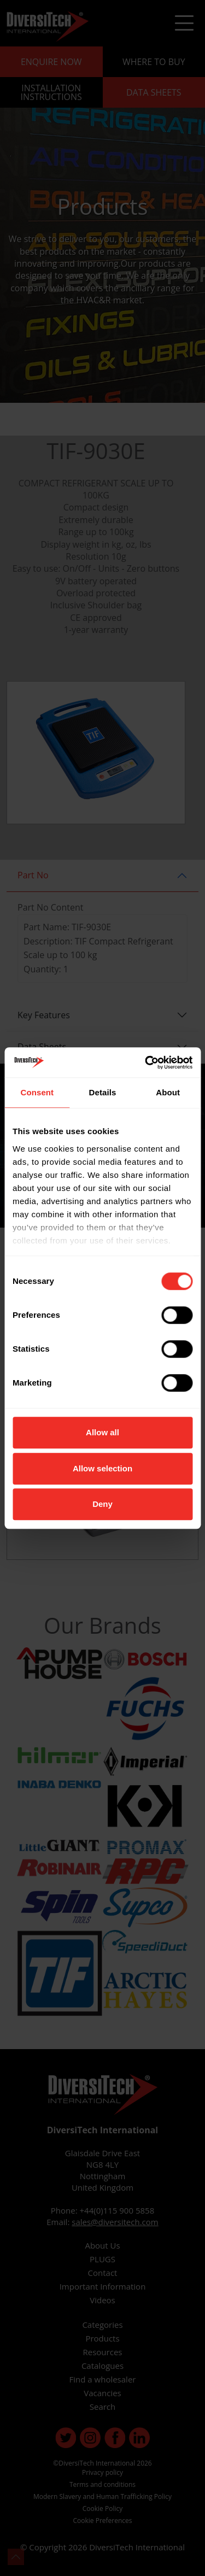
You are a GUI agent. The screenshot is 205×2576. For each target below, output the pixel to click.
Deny (102, 1504)
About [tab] (168, 1092)
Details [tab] (102, 1092)
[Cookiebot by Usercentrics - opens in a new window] (145, 1062)
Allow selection (102, 1468)
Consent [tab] (37, 1092)
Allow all (102, 1432)
